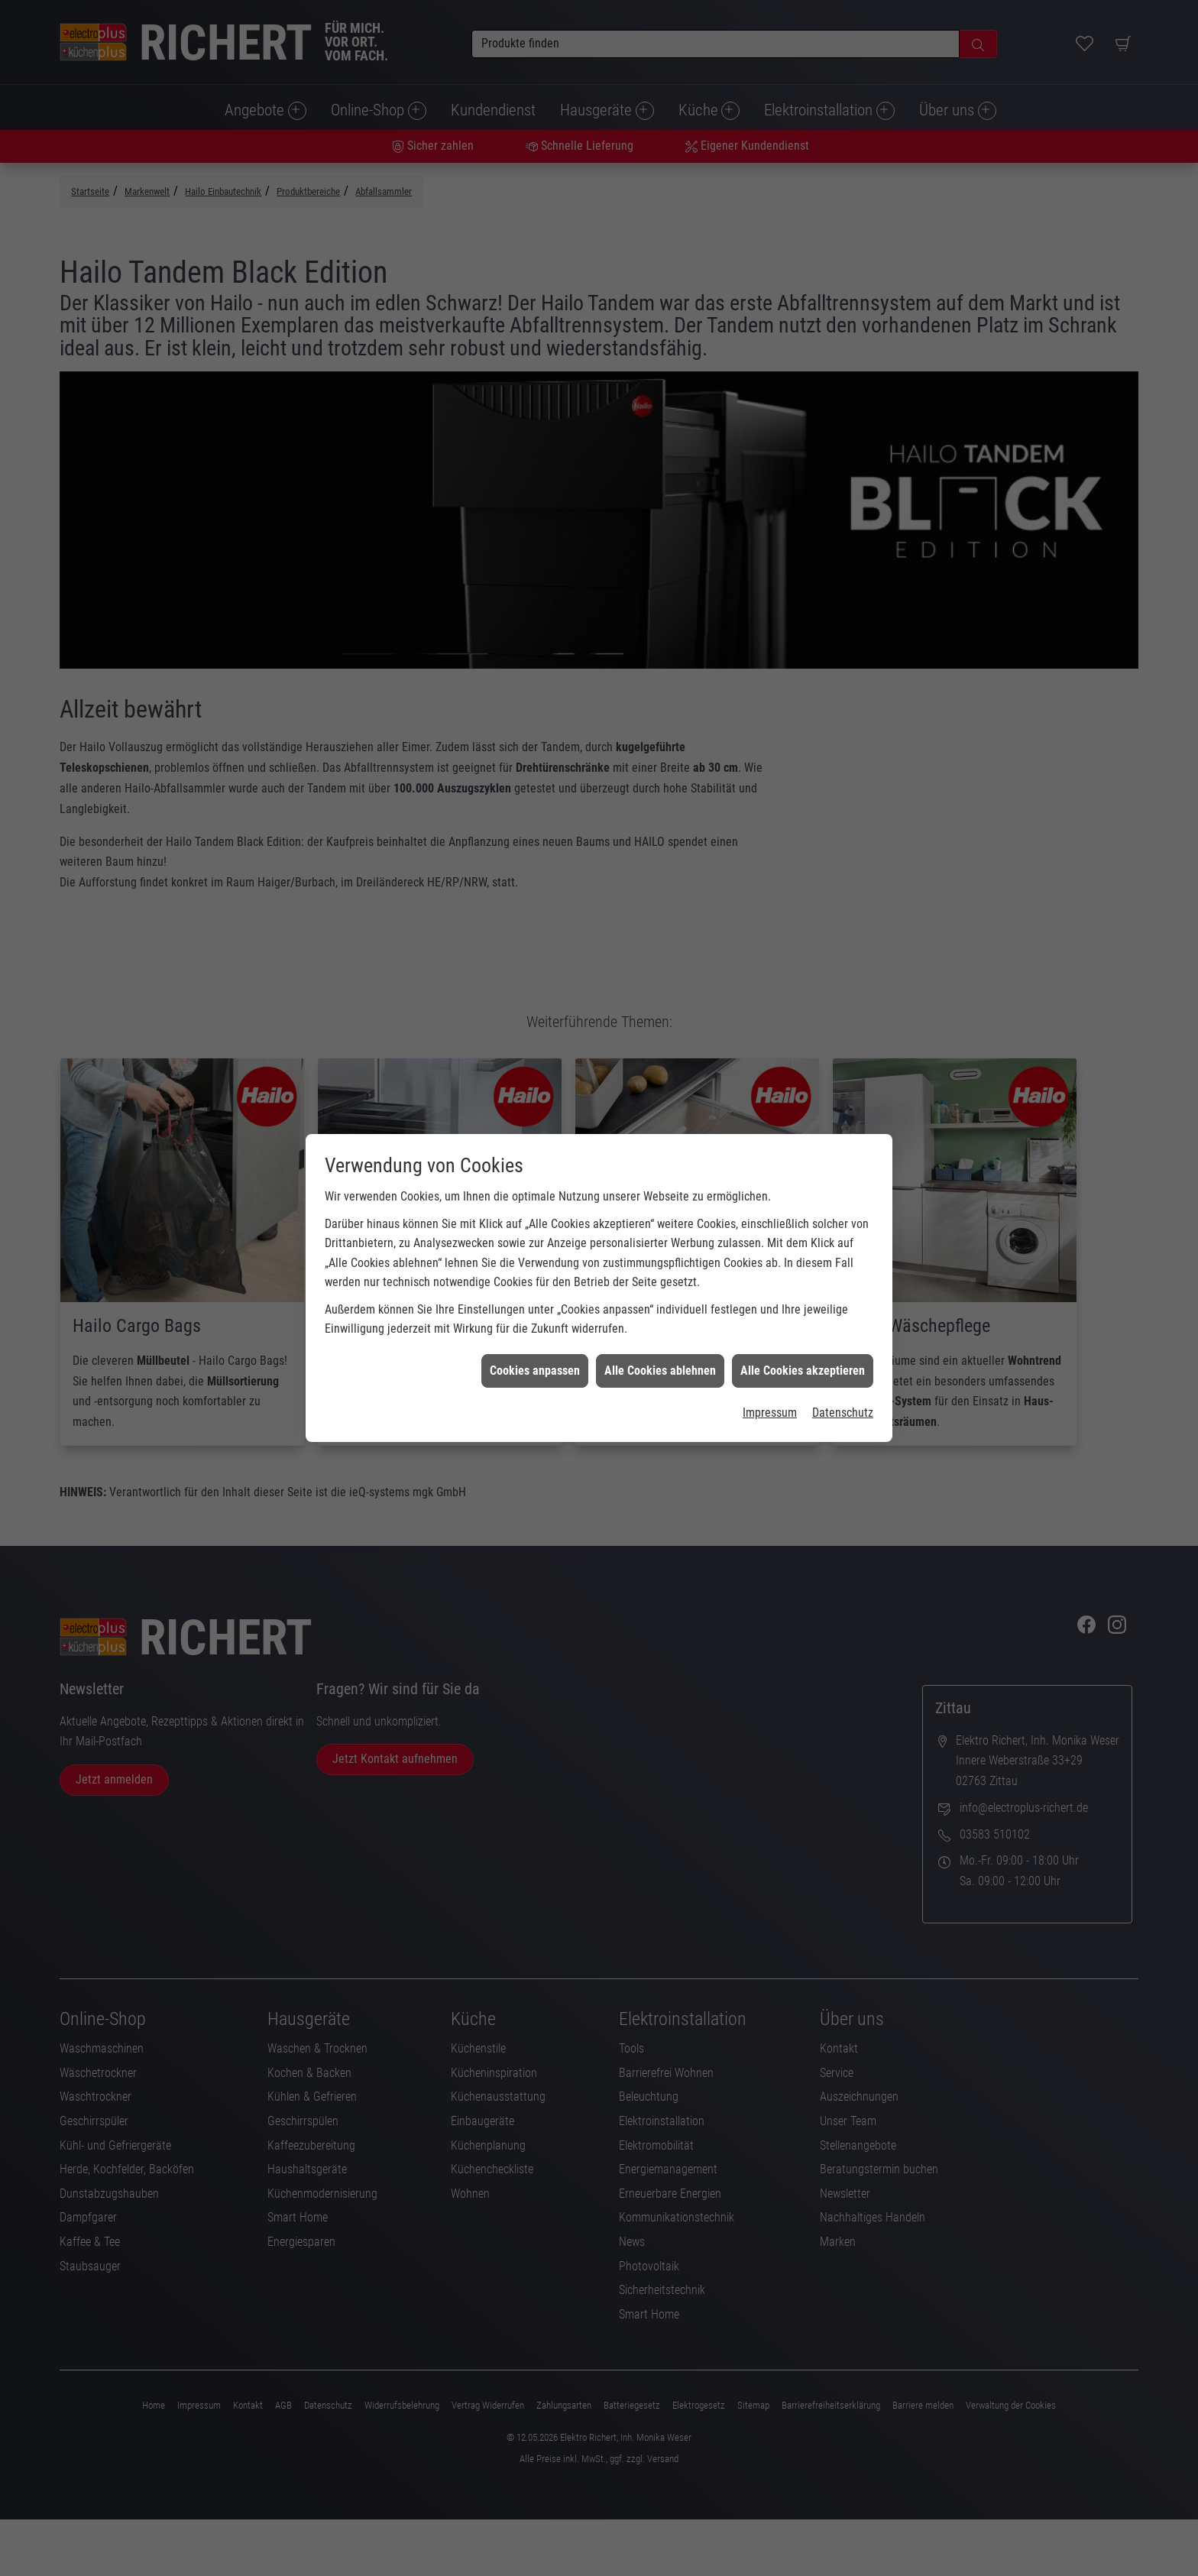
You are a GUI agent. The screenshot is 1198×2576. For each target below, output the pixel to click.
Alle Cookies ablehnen (660, 1314)
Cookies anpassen (535, 1314)
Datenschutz (842, 1357)
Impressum (770, 1357)
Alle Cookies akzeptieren (802, 1314)
